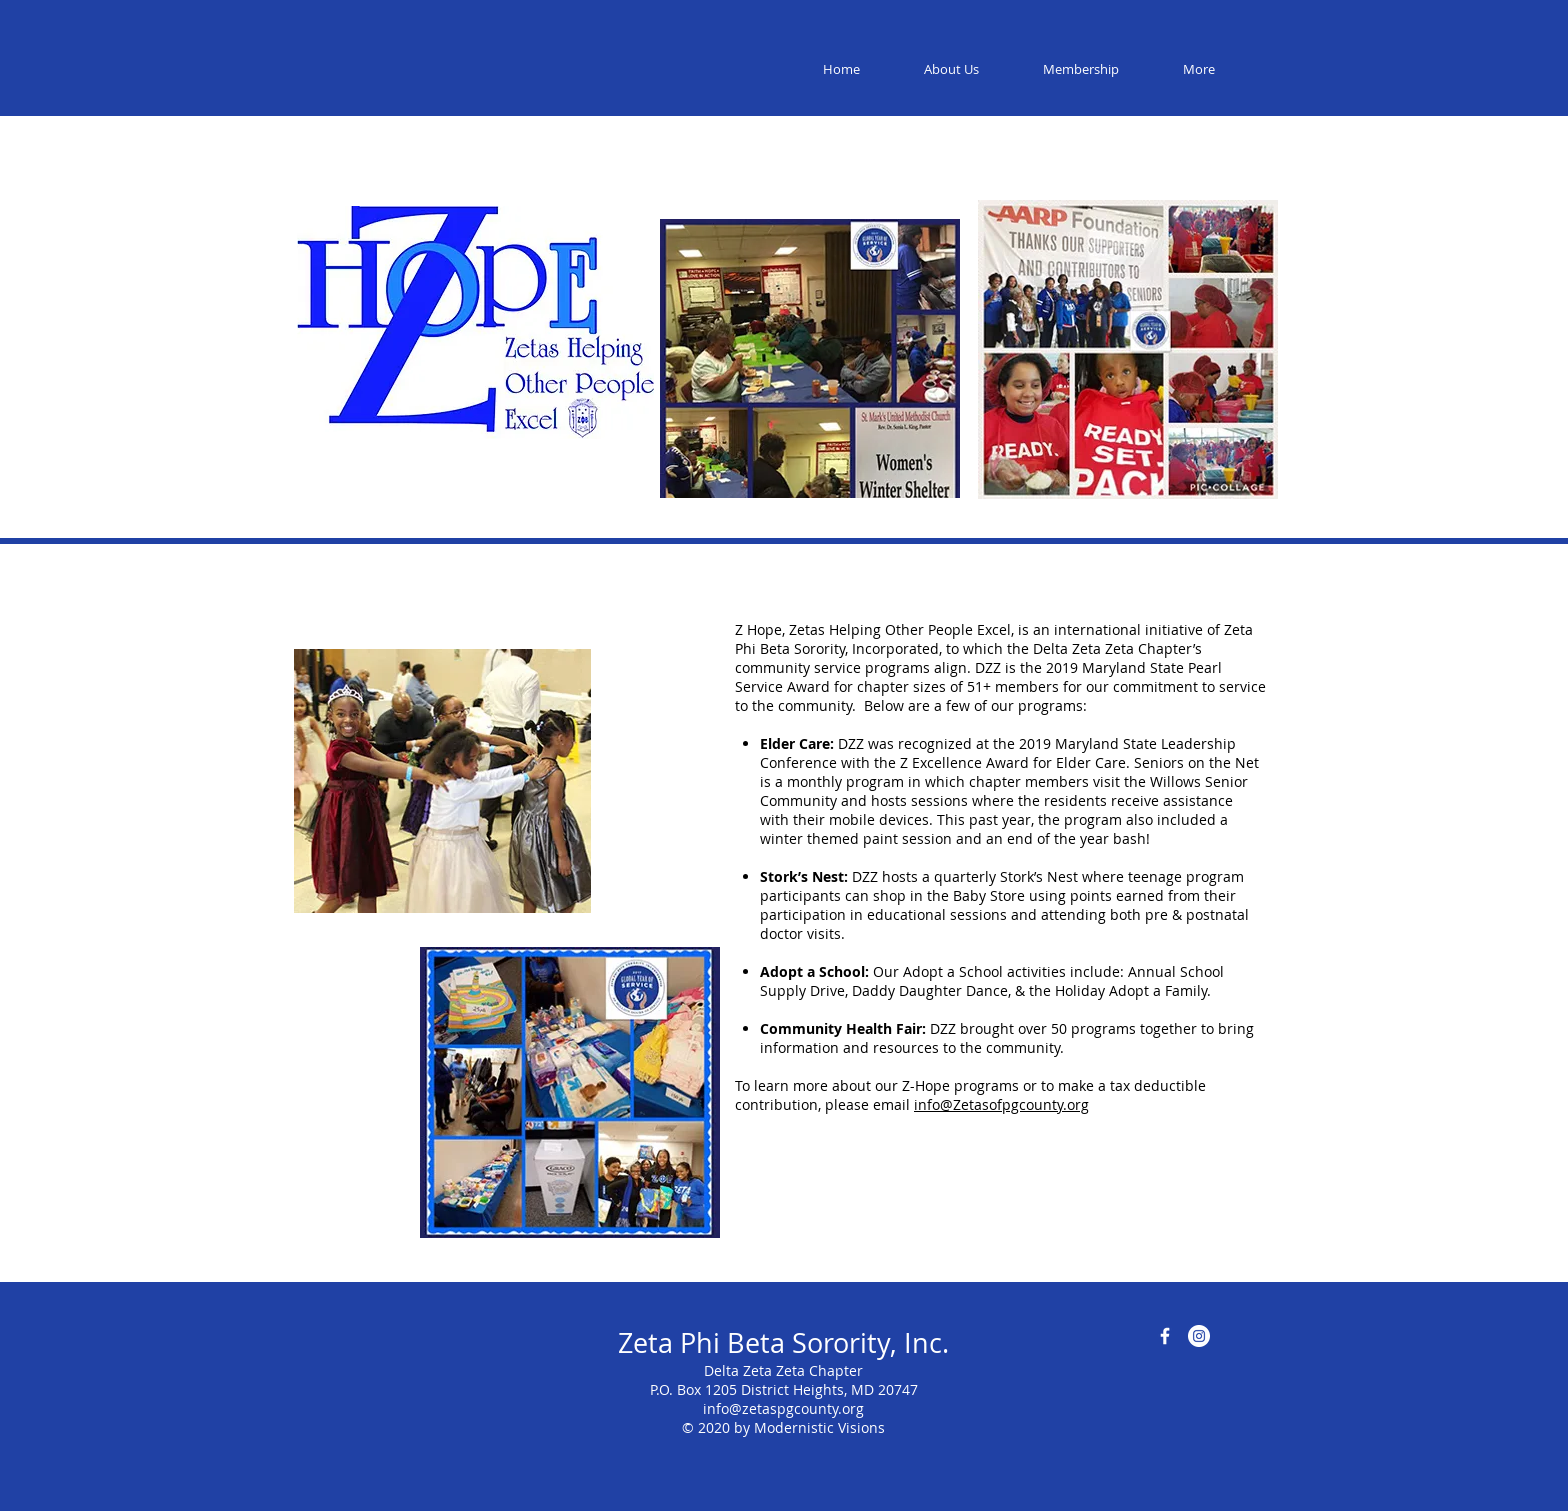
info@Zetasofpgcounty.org (1001, 1104)
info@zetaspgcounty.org (783, 1408)
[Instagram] (1199, 1336)
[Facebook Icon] (1165, 1336)
